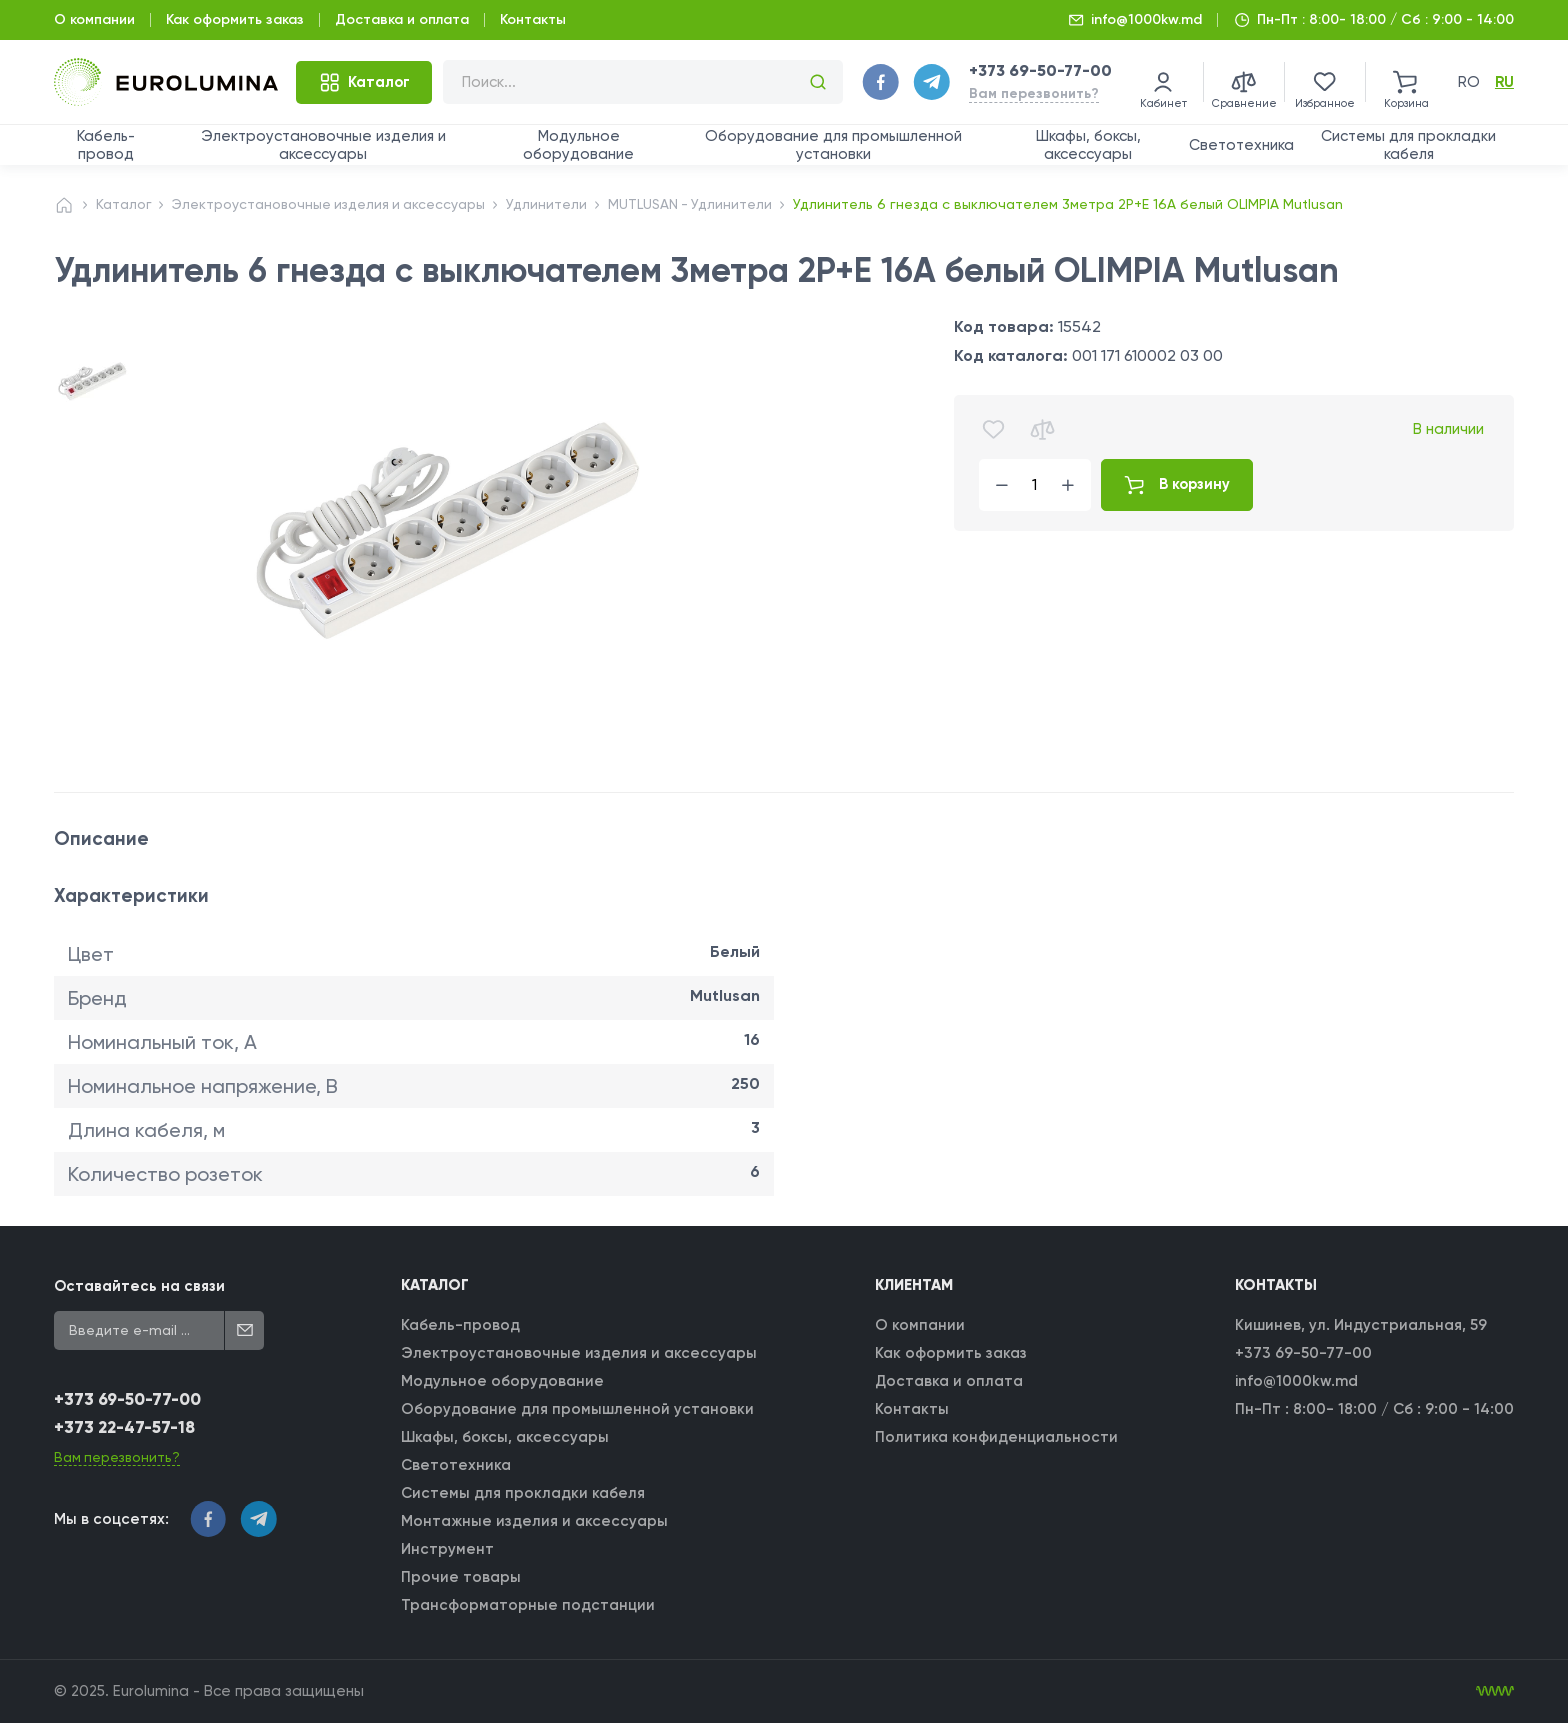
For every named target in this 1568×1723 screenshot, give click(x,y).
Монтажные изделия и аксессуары (535, 1521)
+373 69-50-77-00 (1040, 70)
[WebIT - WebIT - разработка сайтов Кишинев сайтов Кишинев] (1495, 1692)
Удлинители (552, 204)
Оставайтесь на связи (139, 1286)
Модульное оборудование (578, 145)
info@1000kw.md (1146, 19)
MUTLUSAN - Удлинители (697, 204)
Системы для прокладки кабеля (1408, 145)
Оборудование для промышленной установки (833, 145)
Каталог (124, 204)
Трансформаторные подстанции (529, 1605)
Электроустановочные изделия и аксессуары (323, 145)
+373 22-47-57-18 (125, 1428)
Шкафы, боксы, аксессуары (1088, 145)
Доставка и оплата (402, 19)
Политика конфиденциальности (996, 1437)
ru (1504, 82)
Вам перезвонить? (1034, 93)
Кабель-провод (106, 145)
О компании (94, 19)
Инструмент (448, 1549)
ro (1469, 82)
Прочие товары (462, 1577)
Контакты (533, 19)
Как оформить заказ (235, 19)
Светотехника (1241, 145)
